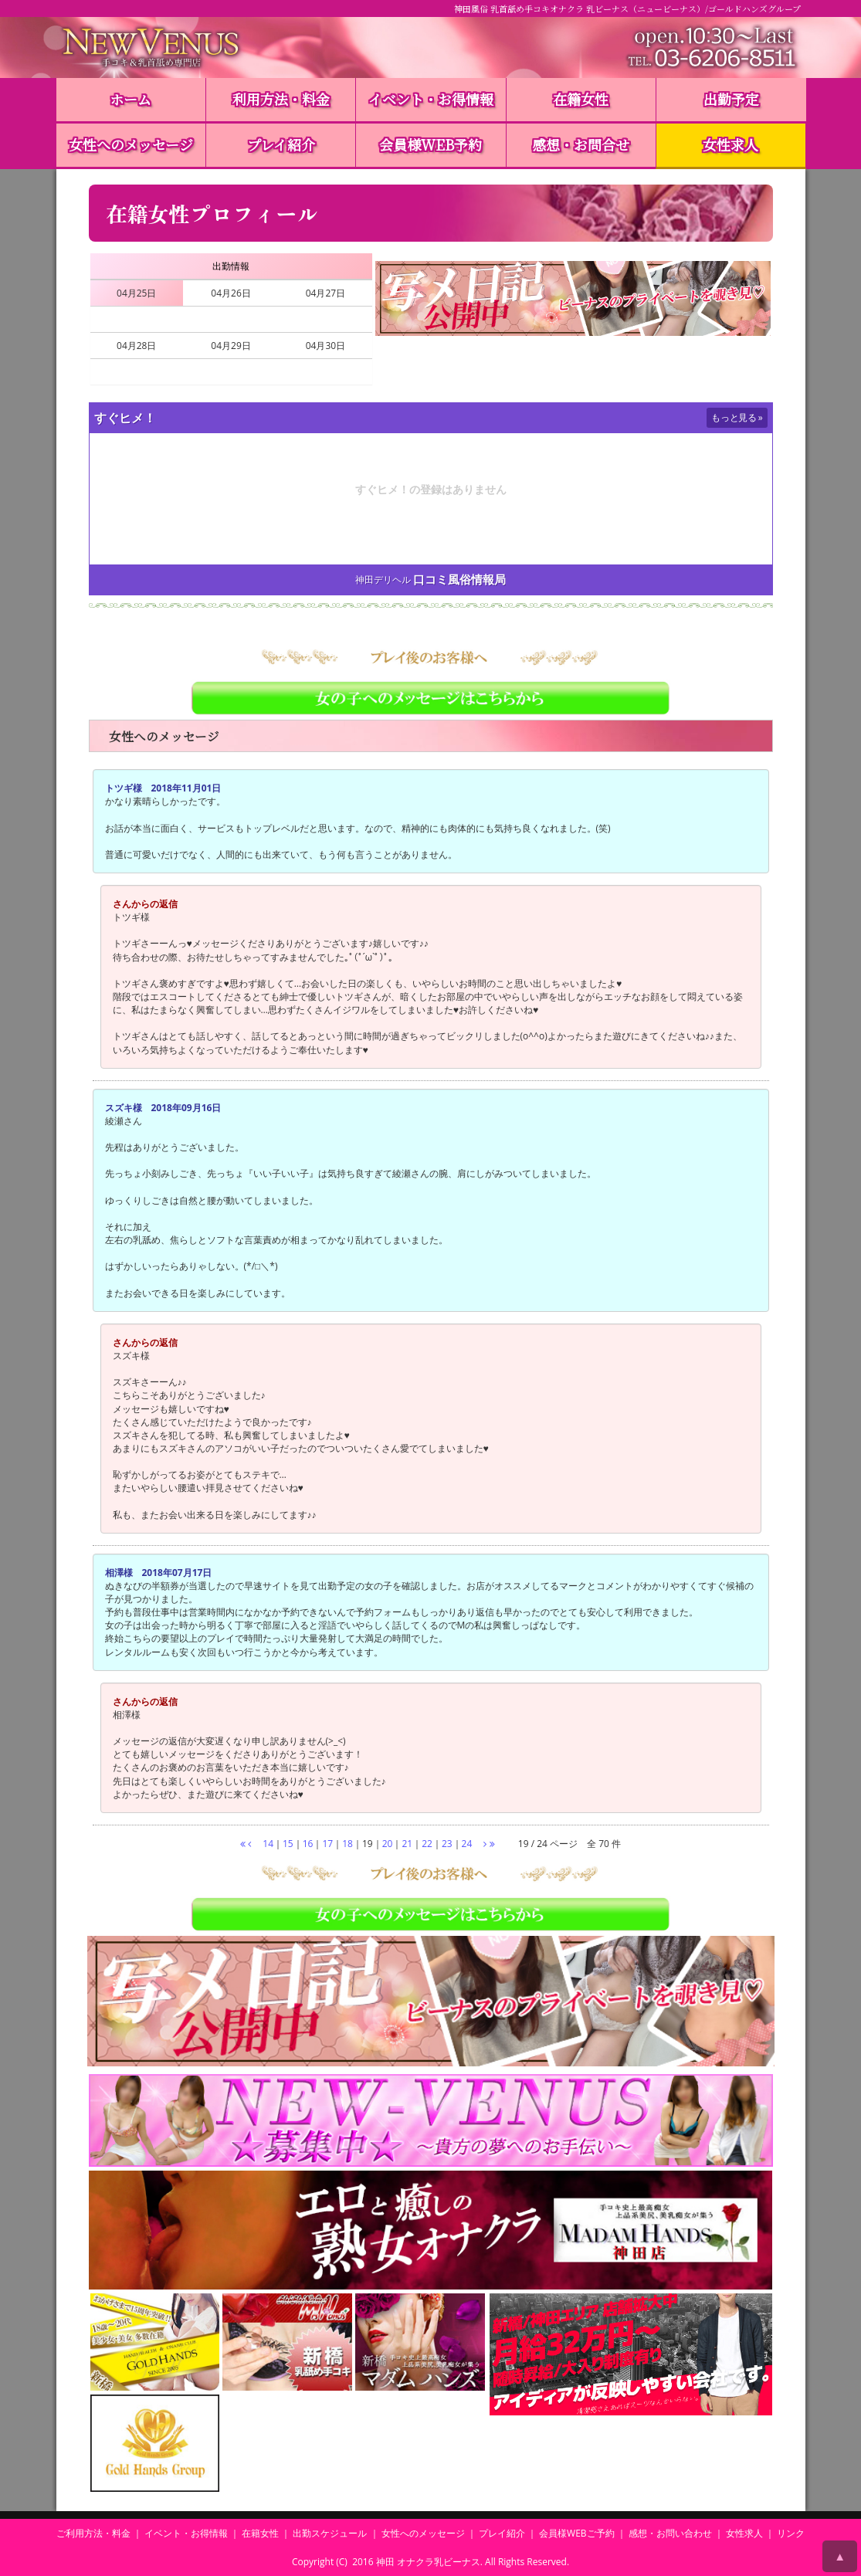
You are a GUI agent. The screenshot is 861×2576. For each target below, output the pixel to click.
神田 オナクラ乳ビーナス (428, 2561)
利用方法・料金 (281, 99)
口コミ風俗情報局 (459, 579)
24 (467, 1843)
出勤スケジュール (330, 2533)
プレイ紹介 (281, 144)
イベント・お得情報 (430, 99)
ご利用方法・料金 (93, 2533)
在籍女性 (580, 99)
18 (347, 1843)
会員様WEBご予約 (577, 2533)
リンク (791, 2533)
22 (427, 1843)
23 (447, 1843)
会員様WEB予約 (430, 144)
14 (268, 1843)
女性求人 (730, 144)
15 (288, 1843)
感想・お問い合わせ (670, 2533)
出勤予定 (731, 99)
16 (308, 1843)
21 (407, 1843)
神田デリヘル (383, 579)
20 (387, 1843)
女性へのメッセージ (131, 144)
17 (327, 1843)
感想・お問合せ (580, 144)
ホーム (130, 99)
